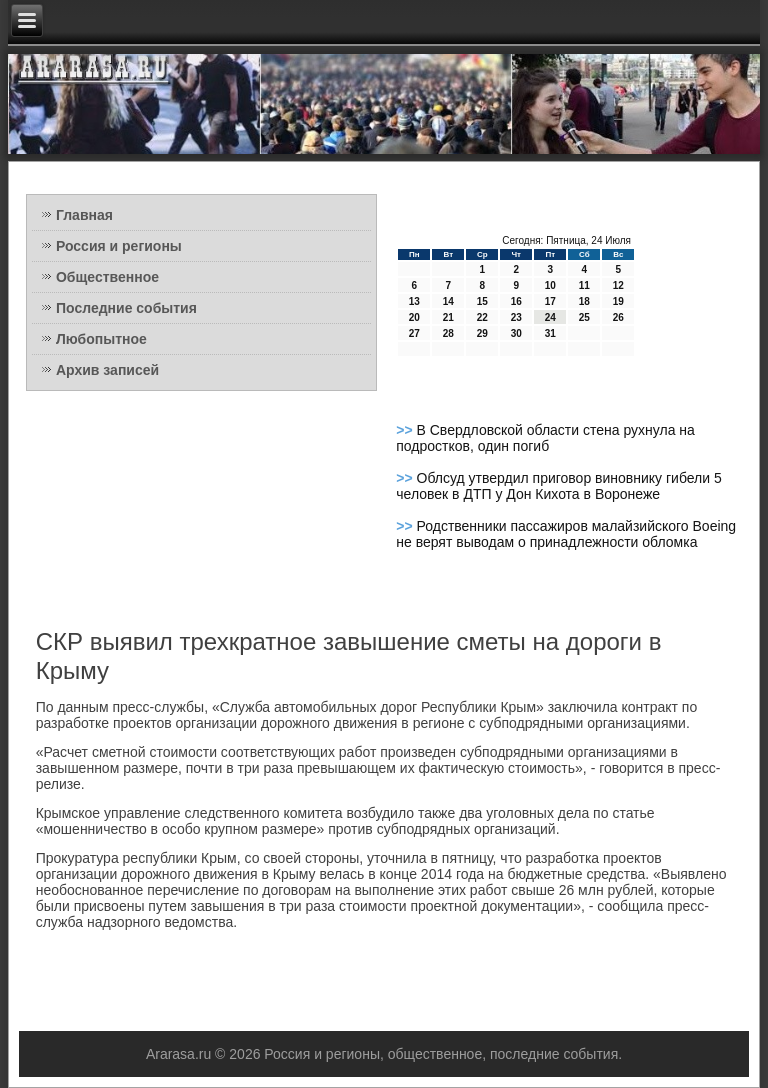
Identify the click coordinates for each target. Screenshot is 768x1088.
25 (584, 317)
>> (406, 430)
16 (516, 301)
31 (550, 333)
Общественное (107, 277)
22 (482, 317)
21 (448, 317)
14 (448, 301)
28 (448, 333)
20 (414, 317)
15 (482, 301)
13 (414, 301)
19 (618, 301)
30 (516, 333)
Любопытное (101, 339)
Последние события (126, 308)
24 (550, 317)
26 (618, 317)
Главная (84, 215)
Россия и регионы (119, 246)
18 (584, 301)
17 (550, 301)
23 (516, 317)
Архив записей (107, 370)
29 (482, 333)
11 (584, 285)
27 (414, 333)
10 (550, 285)
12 (618, 285)
